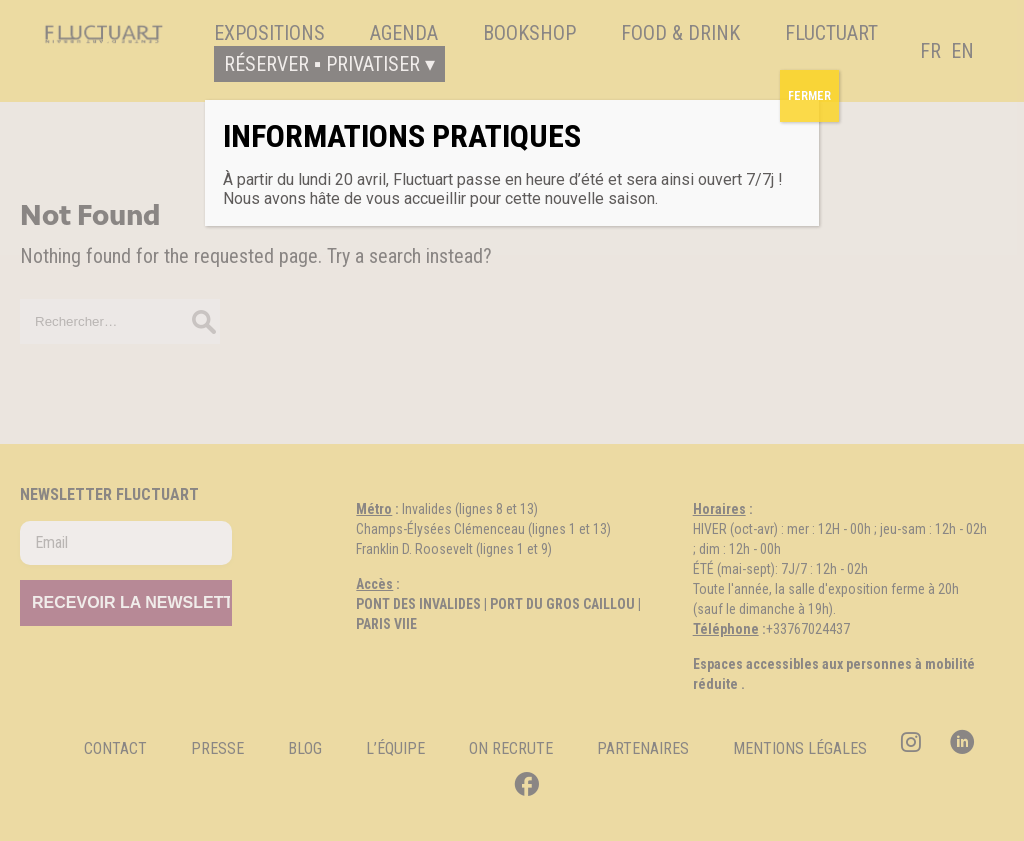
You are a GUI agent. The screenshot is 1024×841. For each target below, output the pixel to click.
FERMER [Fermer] (809, 96)
